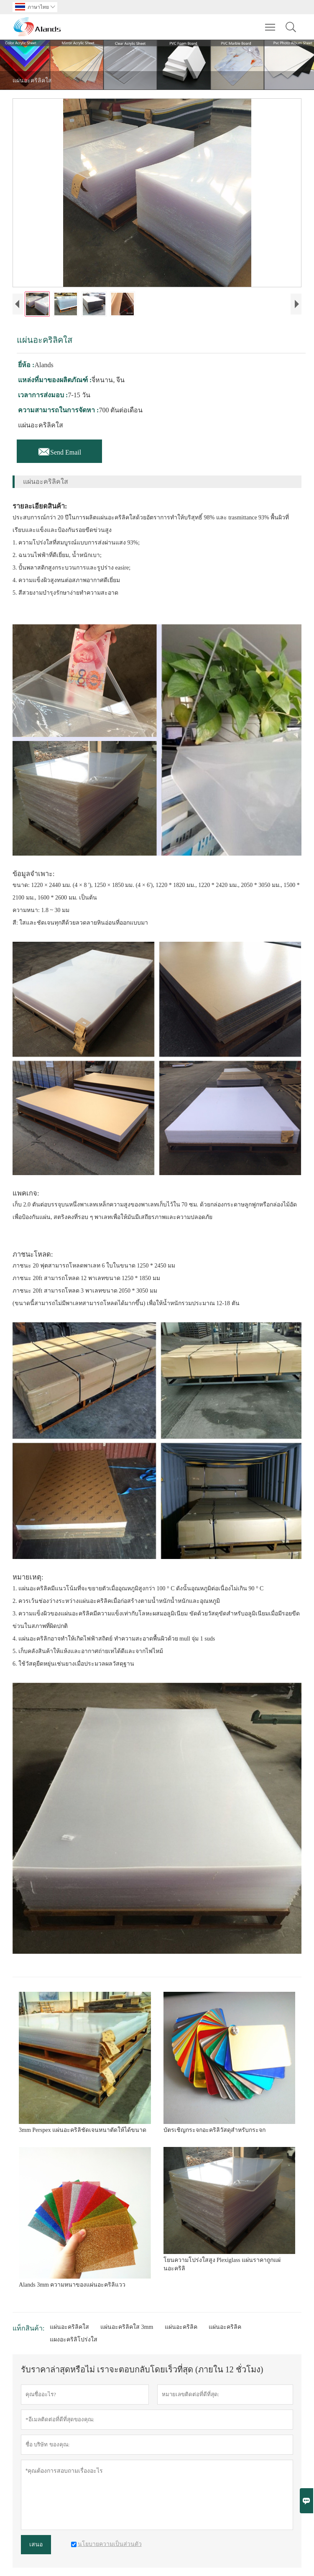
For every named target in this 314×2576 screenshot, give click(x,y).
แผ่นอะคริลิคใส (69, 2327)
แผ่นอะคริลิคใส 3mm (126, 2327)
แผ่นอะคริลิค (181, 2327)
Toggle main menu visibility (270, 23)
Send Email (59, 450)
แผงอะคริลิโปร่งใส (73, 2339)
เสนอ (36, 2544)
